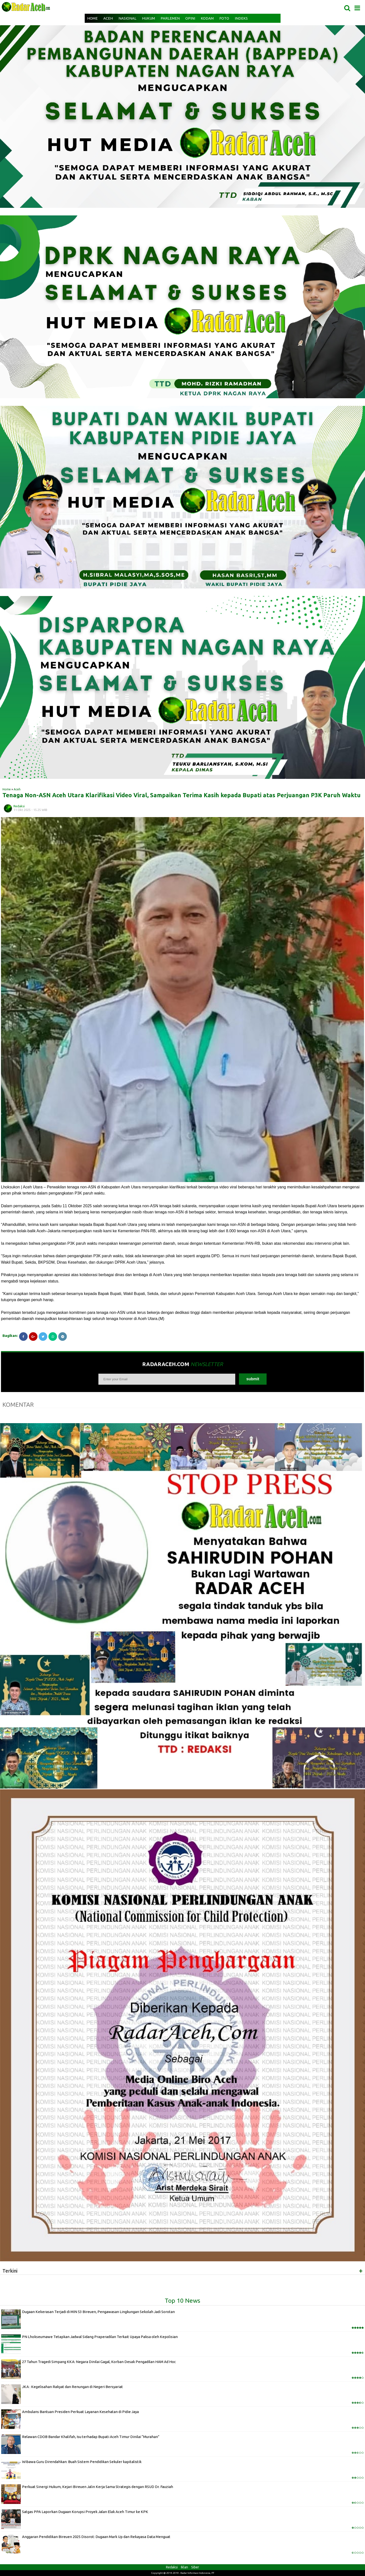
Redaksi (172, 2567)
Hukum (148, 18)
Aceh (108, 18)
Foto (224, 18)
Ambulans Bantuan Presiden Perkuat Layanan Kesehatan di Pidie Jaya (80, 2412)
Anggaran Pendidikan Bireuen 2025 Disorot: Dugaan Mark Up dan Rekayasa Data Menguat (96, 2537)
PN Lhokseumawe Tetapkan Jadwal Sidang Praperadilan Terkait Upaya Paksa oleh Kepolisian (100, 2337)
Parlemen (170, 18)
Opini (190, 18)
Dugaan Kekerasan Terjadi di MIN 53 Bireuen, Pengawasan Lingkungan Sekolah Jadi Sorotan (98, 2312)
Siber (195, 2567)
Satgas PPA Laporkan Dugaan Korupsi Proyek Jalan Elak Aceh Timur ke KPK (85, 2512)
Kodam (207, 18)
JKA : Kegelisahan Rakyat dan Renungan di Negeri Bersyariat (72, 2387)
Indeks (241, 18)
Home (92, 18)
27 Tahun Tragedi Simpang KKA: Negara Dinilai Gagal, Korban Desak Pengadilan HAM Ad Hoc (99, 2362)
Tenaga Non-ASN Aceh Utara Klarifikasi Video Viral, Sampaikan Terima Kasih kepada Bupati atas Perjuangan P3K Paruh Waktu (181, 795)
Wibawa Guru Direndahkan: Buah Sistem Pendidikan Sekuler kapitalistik (81, 2462)
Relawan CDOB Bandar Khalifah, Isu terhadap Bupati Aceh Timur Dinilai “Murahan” (90, 2437)
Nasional (127, 18)
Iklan (184, 2567)
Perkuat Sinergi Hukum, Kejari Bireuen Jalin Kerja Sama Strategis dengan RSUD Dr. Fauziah (97, 2487)
